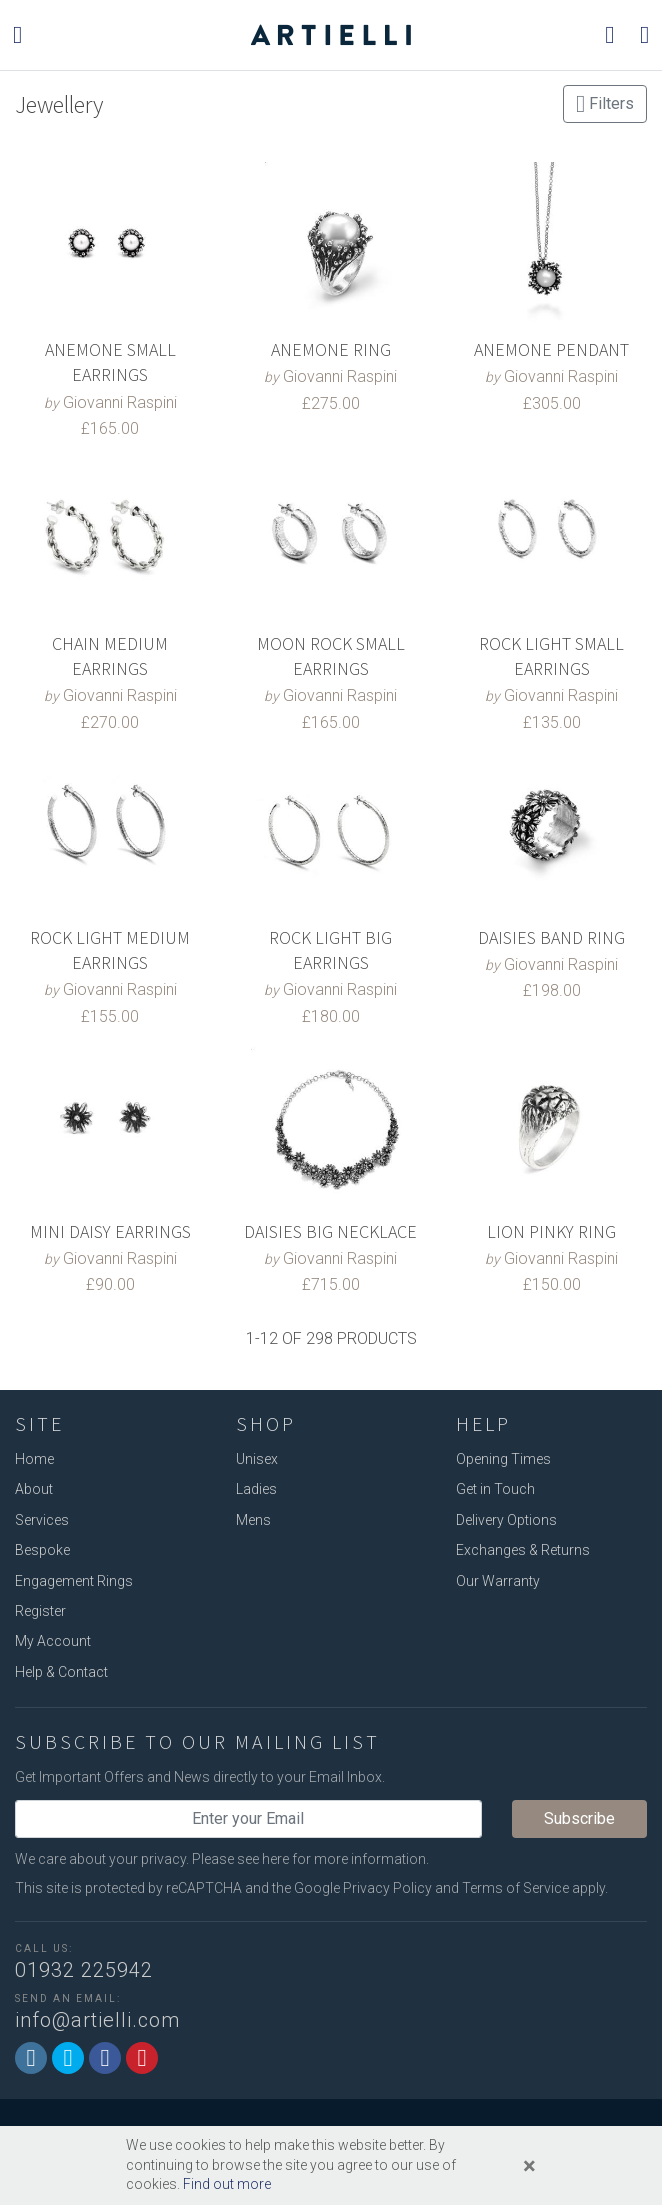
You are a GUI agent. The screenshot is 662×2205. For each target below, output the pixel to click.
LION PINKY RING (551, 1231)
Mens (253, 1520)
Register (40, 1611)
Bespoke (42, 1550)
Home (34, 1459)
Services (42, 1520)
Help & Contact (61, 1672)
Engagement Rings (74, 1581)
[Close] (529, 2166)
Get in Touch (495, 1489)
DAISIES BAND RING (551, 937)
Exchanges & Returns (523, 1550)
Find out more (227, 2184)
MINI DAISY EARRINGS (110, 1231)
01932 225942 (84, 1970)
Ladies (256, 1489)
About (34, 1489)
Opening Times (503, 1459)
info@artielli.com (97, 2020)
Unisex (257, 1459)
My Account (53, 1641)
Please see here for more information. (310, 1859)
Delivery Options (506, 1520)
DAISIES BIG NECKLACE (330, 1231)
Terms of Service (515, 1888)
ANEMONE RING (331, 349)
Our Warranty (498, 1581)
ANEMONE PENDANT (551, 349)
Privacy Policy (387, 1888)
